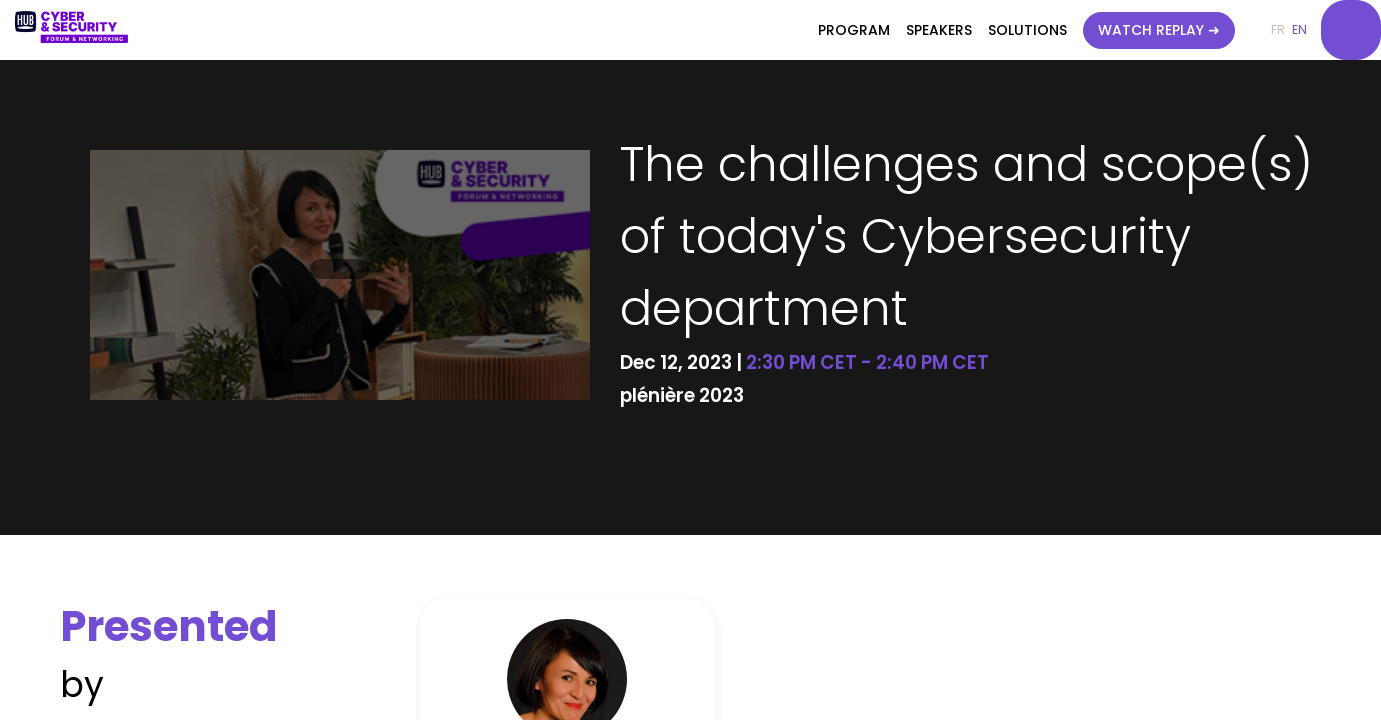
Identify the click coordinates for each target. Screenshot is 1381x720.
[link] (854, 30)
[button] (1159, 30)
